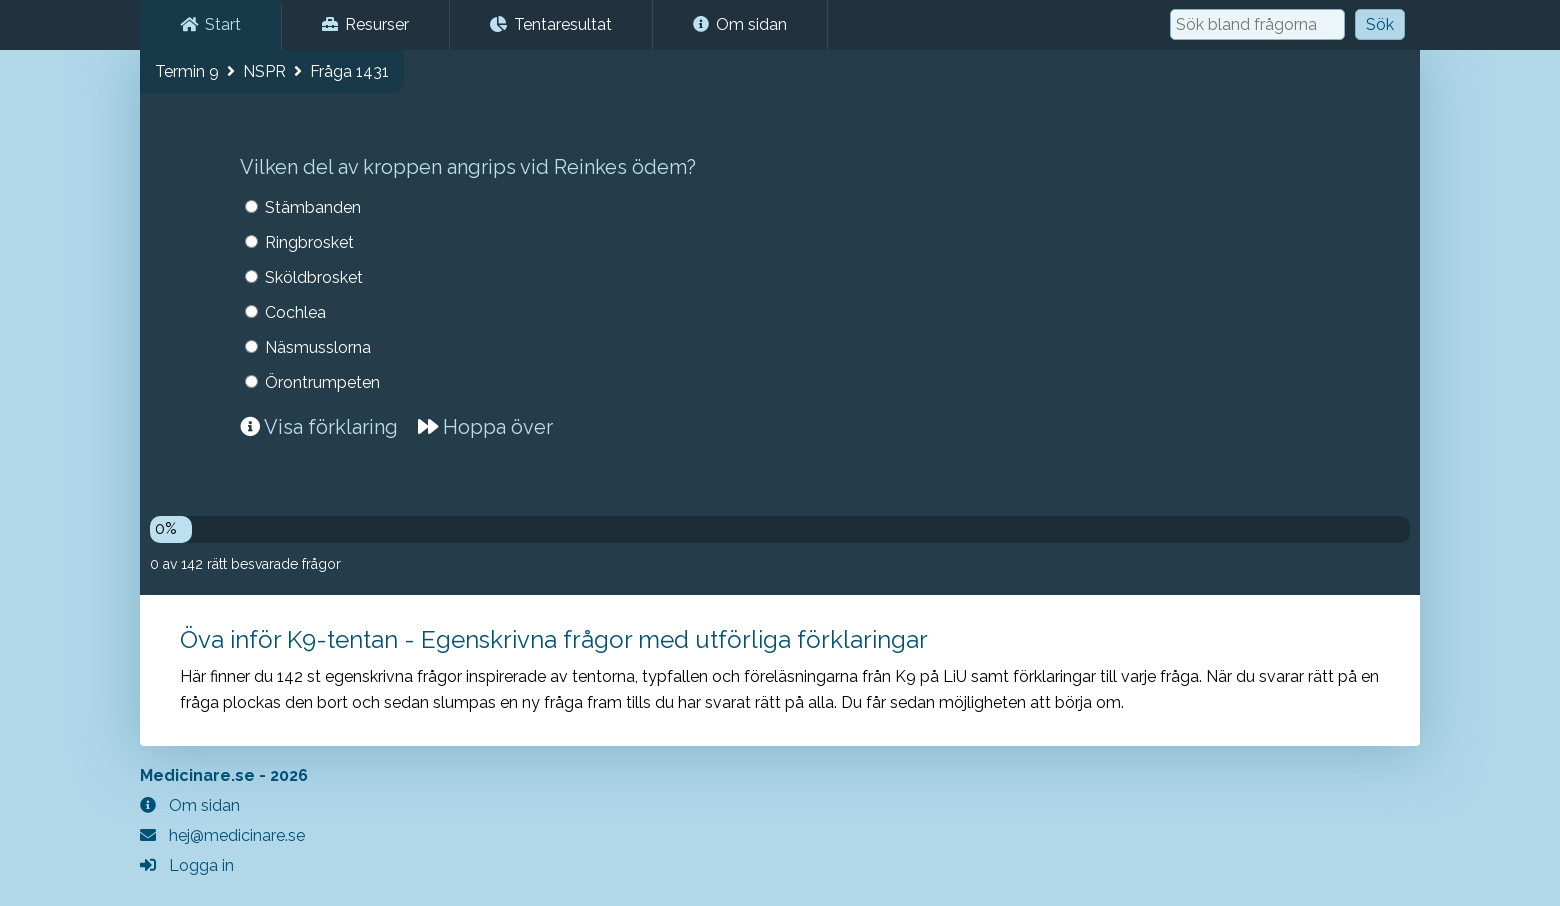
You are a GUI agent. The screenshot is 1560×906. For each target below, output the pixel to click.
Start (210, 24)
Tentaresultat (551, 24)
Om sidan (740, 24)
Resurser (365, 24)
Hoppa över (485, 427)
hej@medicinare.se (222, 835)
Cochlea (295, 312)
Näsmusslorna (318, 347)
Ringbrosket (309, 242)
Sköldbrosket (314, 277)
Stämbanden (313, 207)
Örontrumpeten (322, 382)
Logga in (187, 865)
